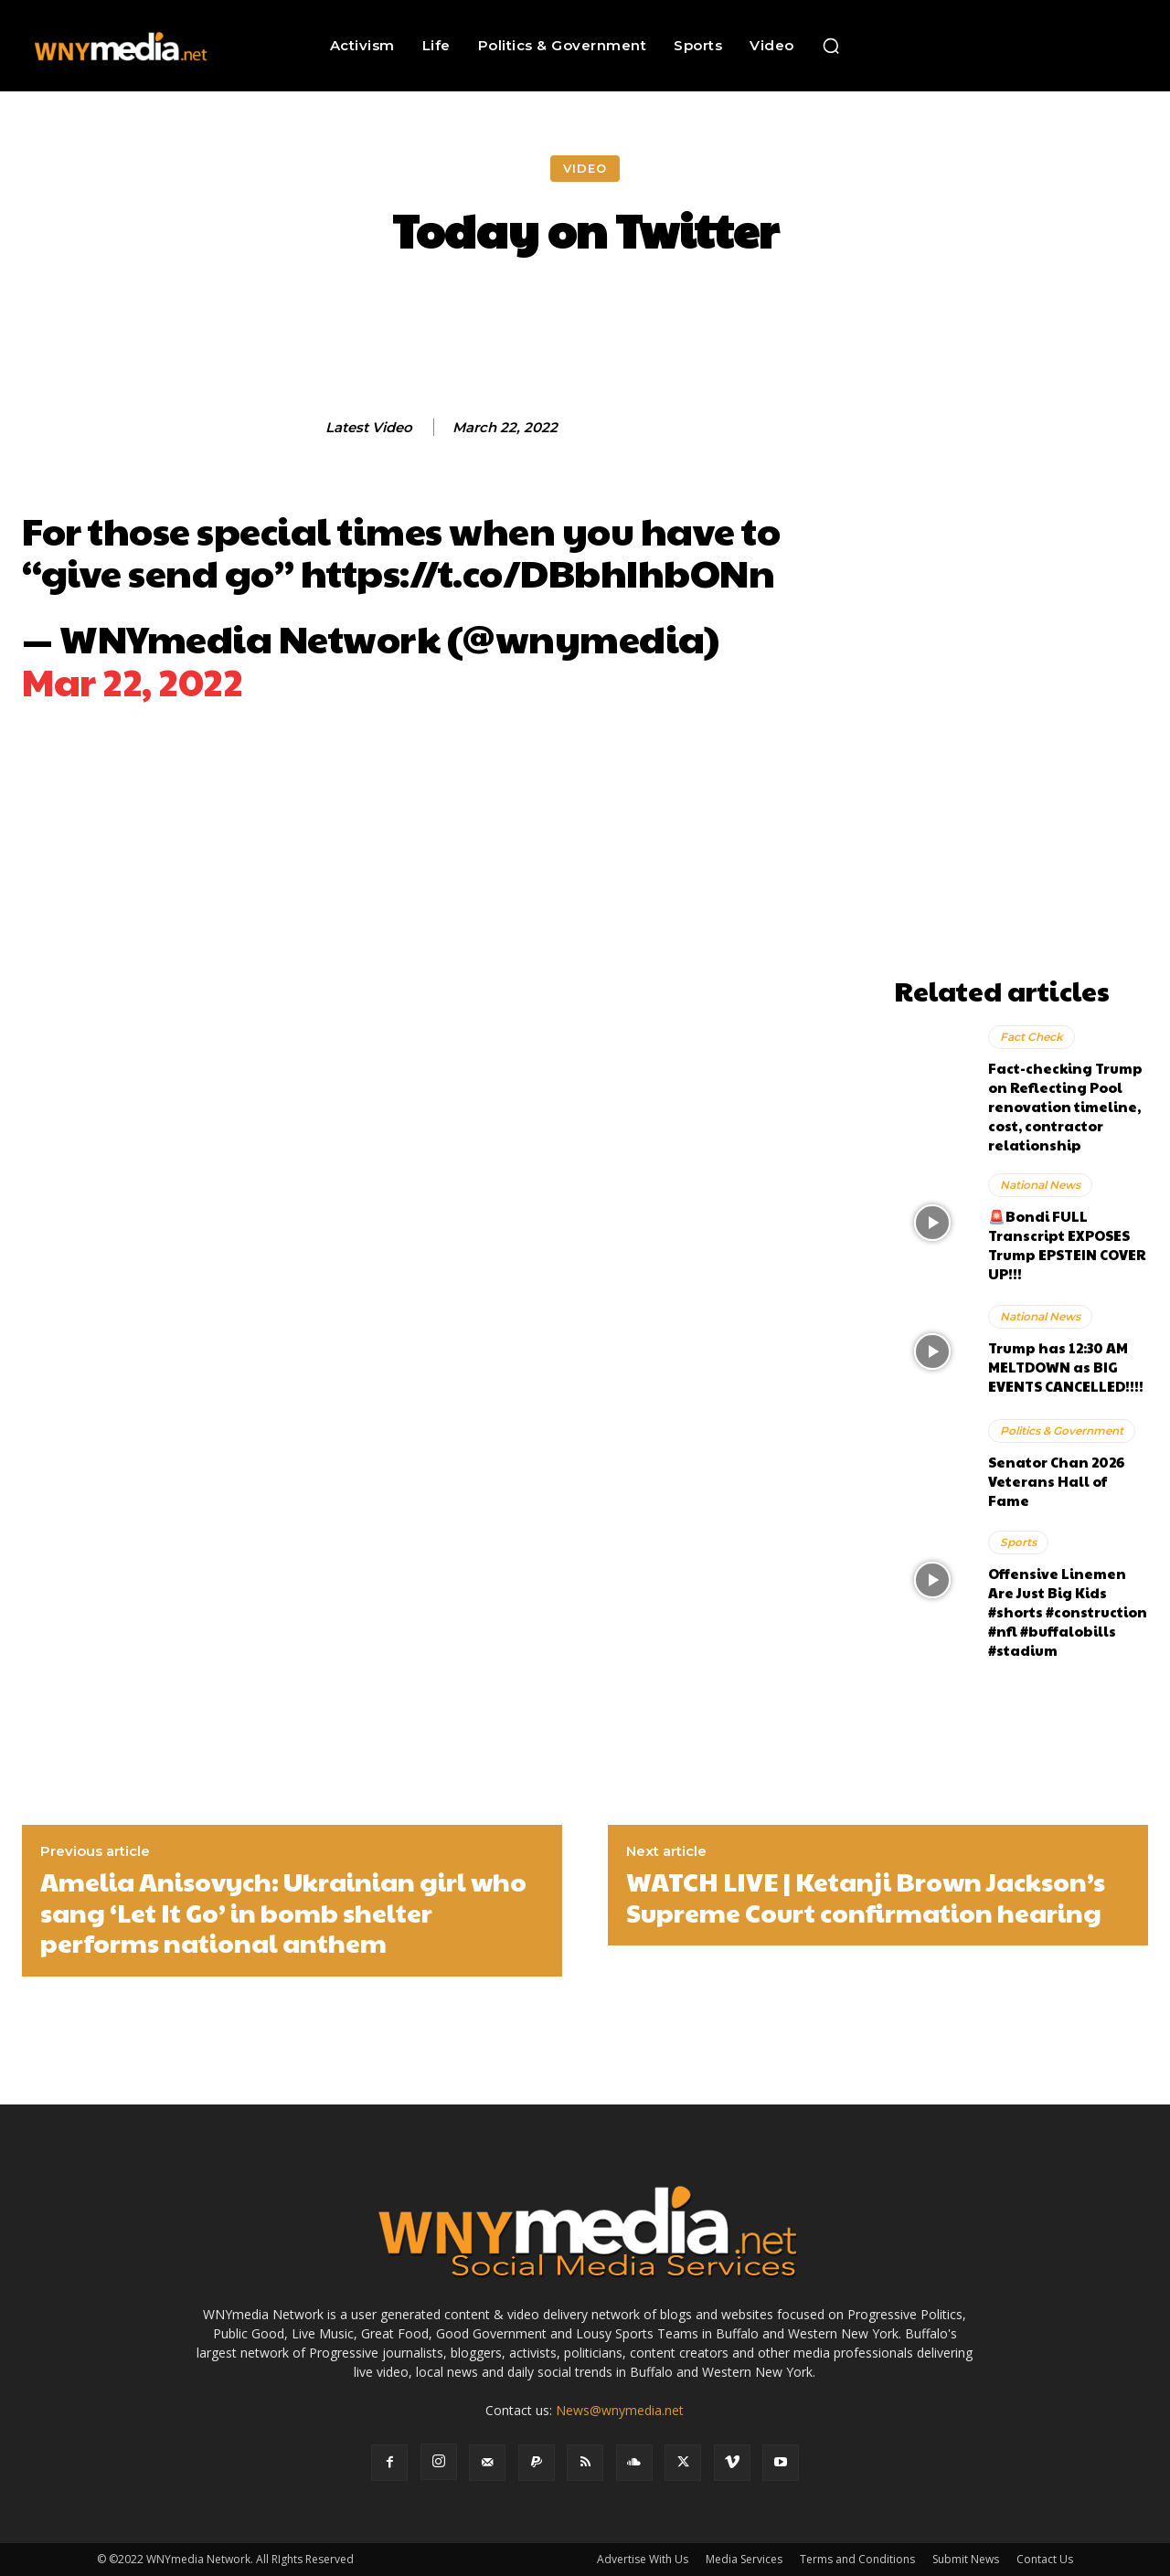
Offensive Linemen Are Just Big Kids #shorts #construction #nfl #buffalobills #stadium (1067, 1611)
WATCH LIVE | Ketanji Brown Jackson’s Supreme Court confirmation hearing (865, 1896)
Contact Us (1044, 2559)
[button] (831, 45)
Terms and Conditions (857, 2559)
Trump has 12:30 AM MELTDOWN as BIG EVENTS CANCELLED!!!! (1065, 1366)
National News (1040, 1185)
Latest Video (368, 427)
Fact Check (1031, 1037)
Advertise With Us (642, 2559)
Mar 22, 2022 (132, 680)
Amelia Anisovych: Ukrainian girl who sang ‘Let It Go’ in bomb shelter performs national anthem (283, 1912)
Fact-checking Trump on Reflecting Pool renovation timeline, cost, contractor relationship (1065, 1106)
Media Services (744, 2559)
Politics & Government (1061, 1430)
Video (585, 168)
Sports (1018, 1542)
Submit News (965, 2559)
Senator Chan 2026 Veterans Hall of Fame (1056, 1481)
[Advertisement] (1021, 693)
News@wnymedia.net (620, 2410)
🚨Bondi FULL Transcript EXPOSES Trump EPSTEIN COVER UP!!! (1066, 1244)
